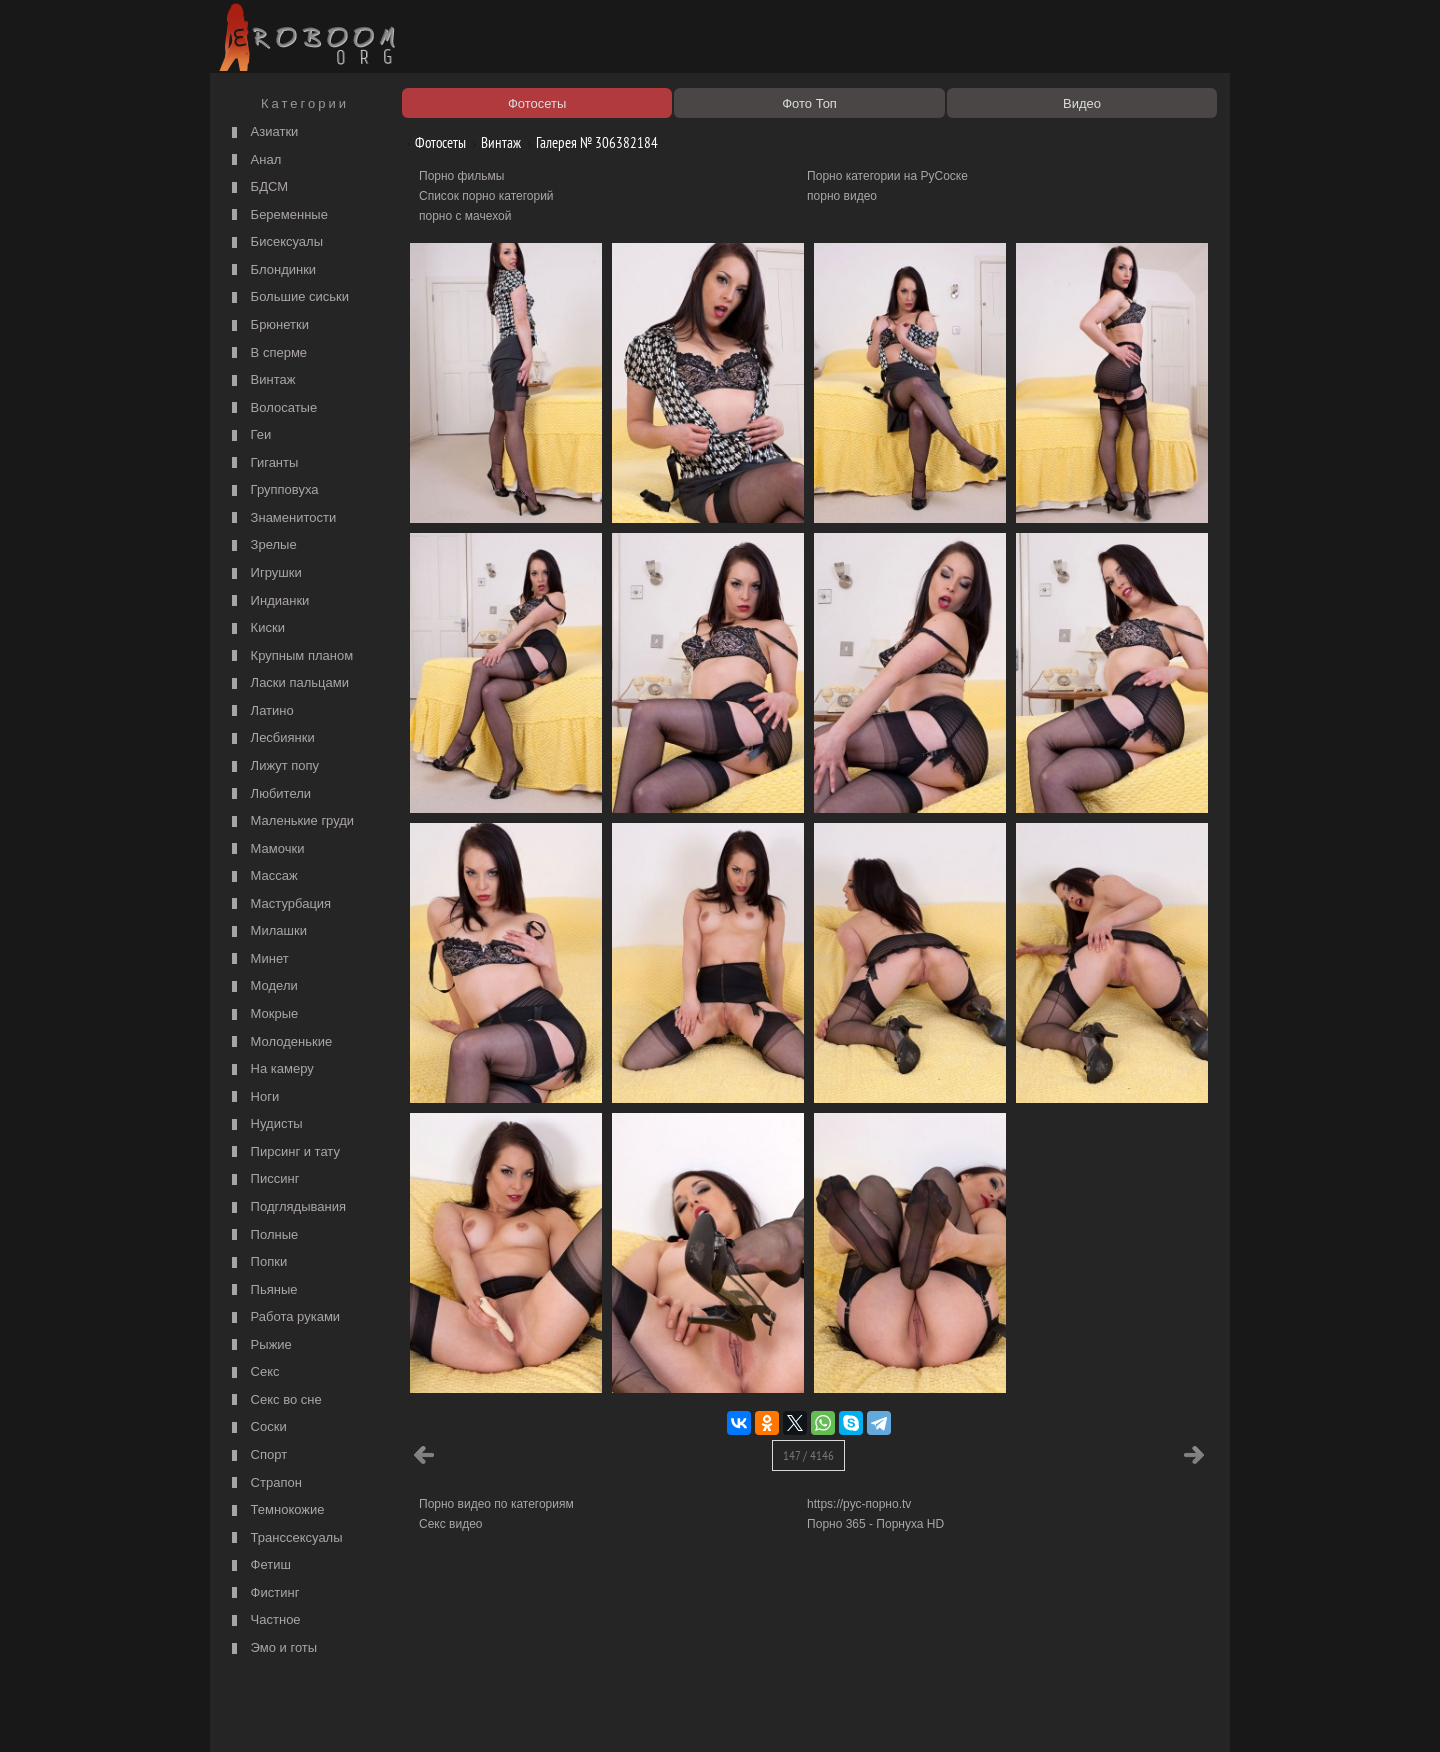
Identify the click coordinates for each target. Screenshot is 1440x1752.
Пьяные (262, 1290)
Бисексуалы (275, 242)
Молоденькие (279, 1042)
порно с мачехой (465, 216)
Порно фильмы (461, 176)
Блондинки (271, 270)
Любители (269, 794)
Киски (256, 628)
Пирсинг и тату (283, 1152)
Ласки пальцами (288, 683)
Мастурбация (279, 904)
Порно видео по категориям (496, 1504)
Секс (253, 1372)
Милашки (267, 931)
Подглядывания (286, 1207)
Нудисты (265, 1124)
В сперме (267, 353)
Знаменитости (281, 518)
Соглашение (493, 1714)
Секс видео (451, 1524)
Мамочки (265, 849)
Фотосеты (433, 142)
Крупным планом (290, 656)
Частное (264, 1620)
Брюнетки (268, 325)
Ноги (253, 1097)
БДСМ (257, 187)
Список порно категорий (486, 196)
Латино (260, 711)
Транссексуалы (285, 1538)
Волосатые (272, 408)
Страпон (264, 1483)
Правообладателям (398, 1714)
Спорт (257, 1455)
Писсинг (263, 1179)
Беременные (277, 215)
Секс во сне (274, 1400)
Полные (262, 1235)
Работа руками (283, 1317)
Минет (258, 959)
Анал (254, 160)
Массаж (262, 876)
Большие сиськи (288, 297)
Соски (257, 1427)
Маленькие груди (290, 821)
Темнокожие (276, 1510)
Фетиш (259, 1565)
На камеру (270, 1069)
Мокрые (262, 1014)
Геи (249, 435)
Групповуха (273, 490)
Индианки (268, 601)
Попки (257, 1262)
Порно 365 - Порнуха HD (875, 1524)
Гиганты (262, 463)
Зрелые (262, 545)
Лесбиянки (271, 738)
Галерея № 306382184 (589, 142)
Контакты (562, 1714)
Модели (262, 986)
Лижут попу (273, 766)
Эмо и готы (272, 1648)
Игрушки (264, 573)
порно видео (842, 196)
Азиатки (262, 132)
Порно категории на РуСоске (887, 176)
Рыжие (259, 1345)
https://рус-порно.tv (859, 1504)
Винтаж (261, 380)
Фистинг (263, 1593)
